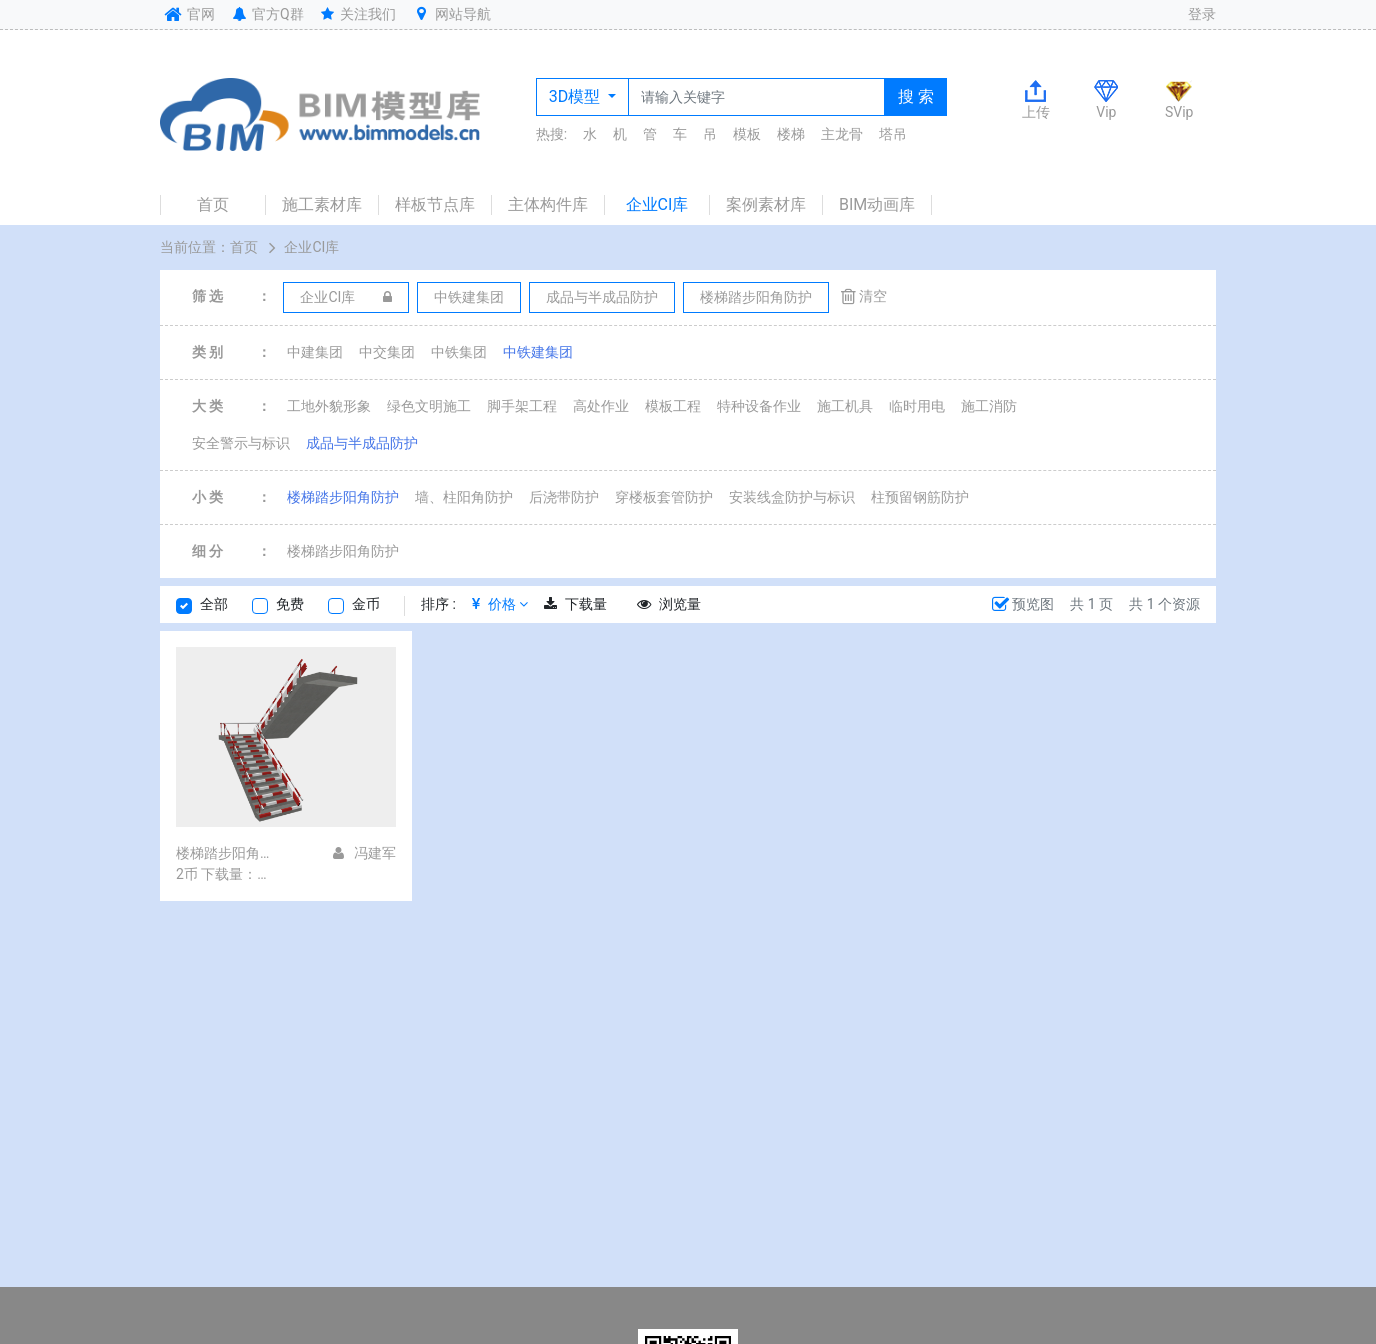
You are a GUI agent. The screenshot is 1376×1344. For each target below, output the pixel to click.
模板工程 (673, 406)
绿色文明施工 (429, 406)
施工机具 (845, 406)
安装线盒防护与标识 (792, 497)
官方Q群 (266, 14)
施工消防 (989, 406)
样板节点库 (435, 204)
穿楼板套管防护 (664, 497)
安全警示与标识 (241, 443)
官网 (187, 14)
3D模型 (576, 96)
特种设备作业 (759, 406)
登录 (1202, 14)
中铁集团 (459, 352)
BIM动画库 (877, 204)
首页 (213, 204)
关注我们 (357, 14)
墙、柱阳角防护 (464, 497)
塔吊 (893, 134)
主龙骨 (842, 134)
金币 (366, 604)
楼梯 (791, 134)
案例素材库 (766, 204)
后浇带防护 (564, 497)
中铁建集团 (538, 352)
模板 (747, 134)
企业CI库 (657, 204)
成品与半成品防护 (362, 443)
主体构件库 (548, 204)
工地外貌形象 (329, 406)
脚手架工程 (522, 406)
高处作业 (601, 406)
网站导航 (451, 14)
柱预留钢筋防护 (920, 497)
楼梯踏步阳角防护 (343, 497)
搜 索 (916, 96)
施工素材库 (322, 204)
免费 (290, 604)
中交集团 (387, 352)
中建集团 (315, 352)
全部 (214, 604)
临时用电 (917, 406)
